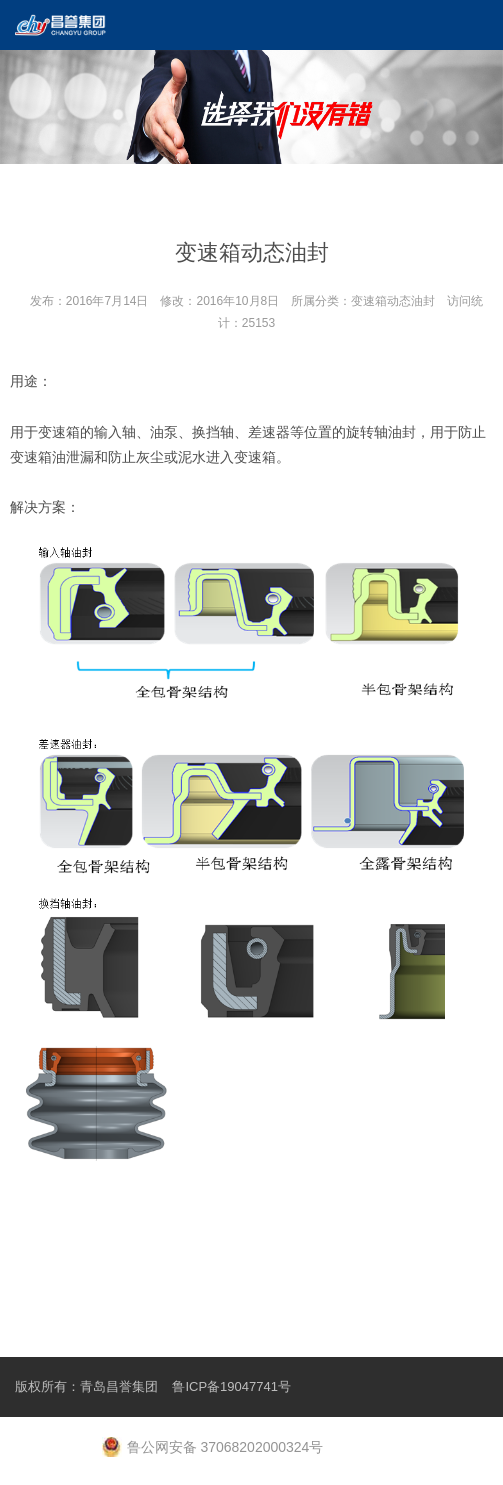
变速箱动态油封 (393, 301)
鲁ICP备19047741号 (231, 1386)
